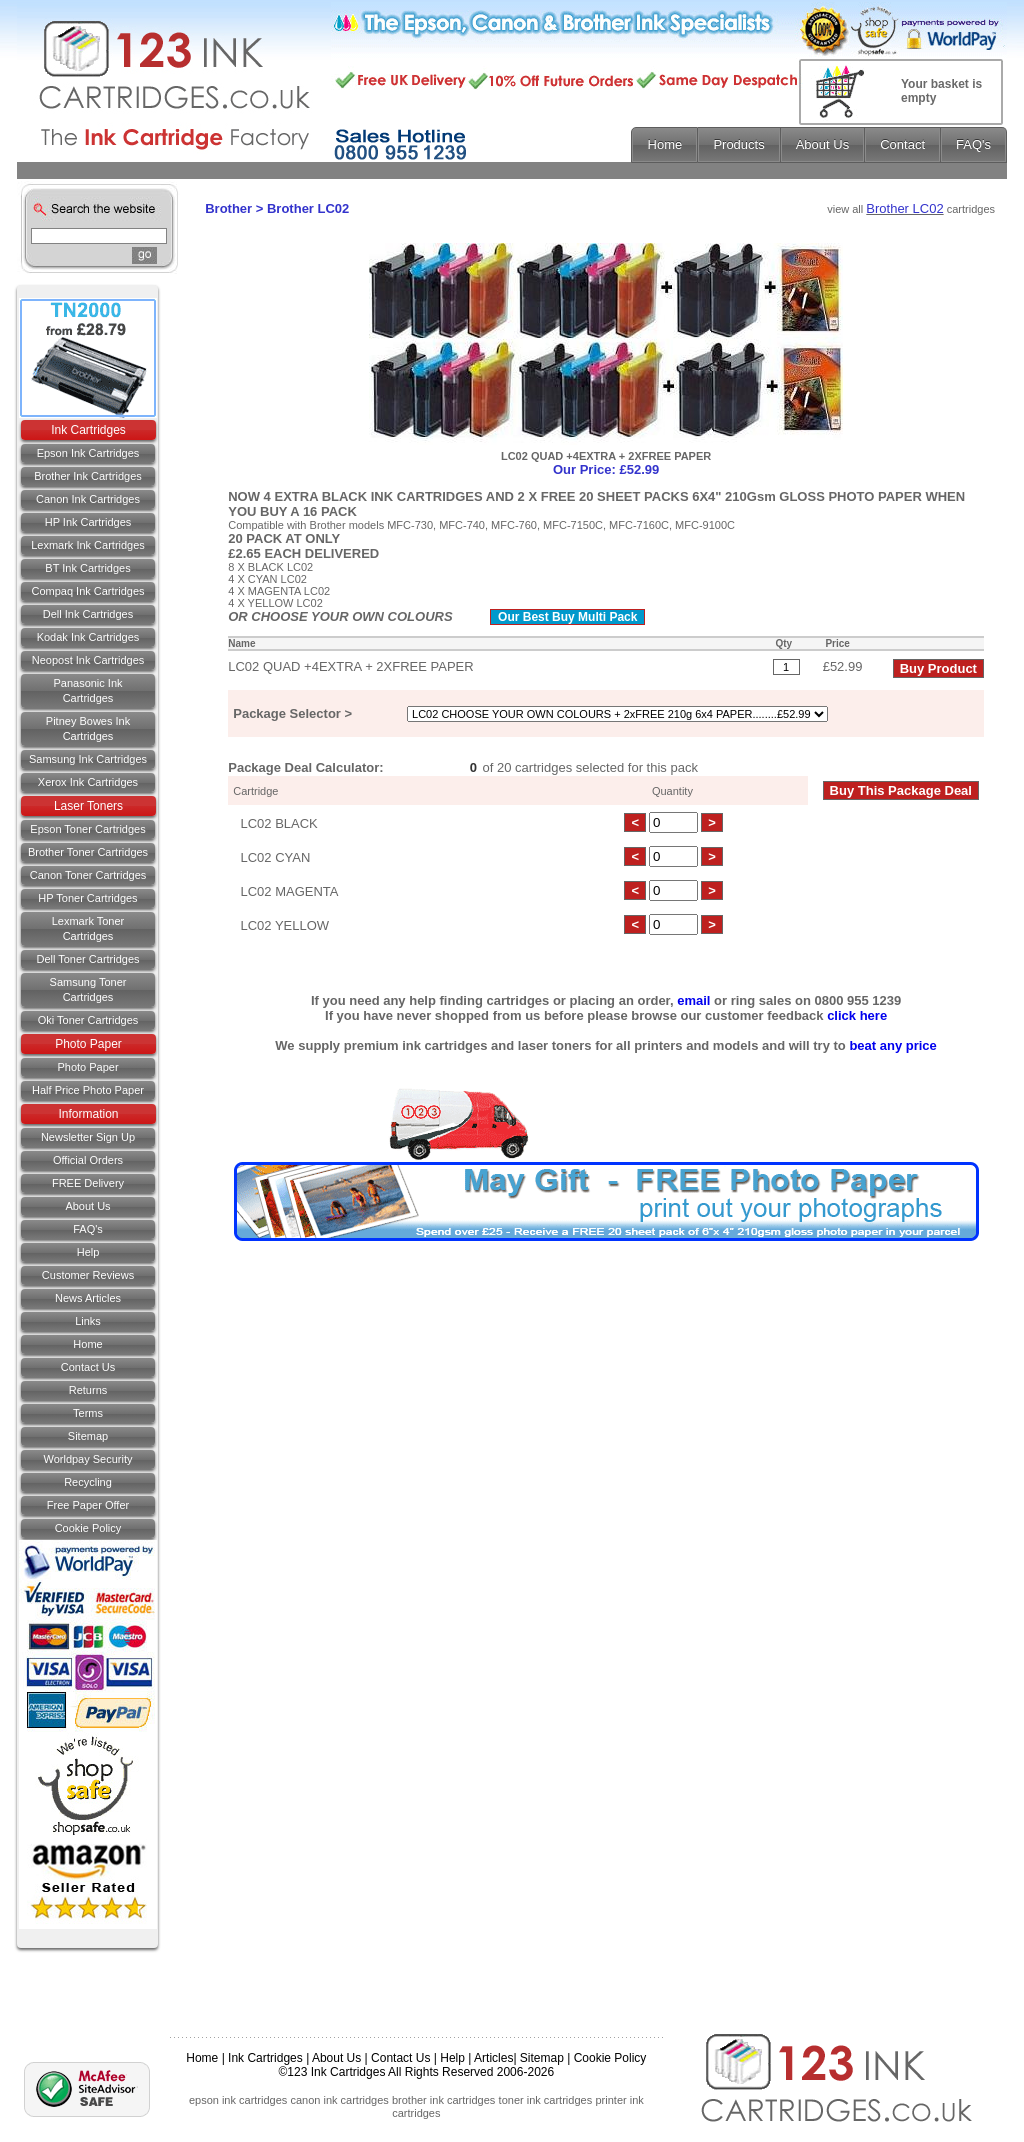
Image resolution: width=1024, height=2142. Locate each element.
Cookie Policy (88, 1528)
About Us (87, 1206)
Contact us (88, 1367)
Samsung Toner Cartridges (88, 989)
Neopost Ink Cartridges (88, 660)
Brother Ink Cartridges (88, 476)
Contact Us (400, 2058)
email (693, 1000)
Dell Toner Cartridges (87, 959)
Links (88, 1321)
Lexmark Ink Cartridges (88, 545)
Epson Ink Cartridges (88, 453)
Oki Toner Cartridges (88, 1020)
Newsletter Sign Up (88, 1137)
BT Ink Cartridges (87, 568)
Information (88, 1114)
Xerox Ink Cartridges (88, 782)
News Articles (88, 1298)
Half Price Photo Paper (88, 1090)
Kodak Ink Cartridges (88, 637)
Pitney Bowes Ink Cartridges (88, 728)
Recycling (88, 1482)
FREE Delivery (88, 1183)
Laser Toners (88, 806)
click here (857, 1015)
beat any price (892, 1045)
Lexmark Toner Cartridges (88, 928)
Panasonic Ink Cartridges (87, 690)
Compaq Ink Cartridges (87, 591)
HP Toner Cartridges (87, 898)
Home (87, 1344)
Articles (493, 2058)
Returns (88, 1390)
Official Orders (88, 1160)
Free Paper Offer (88, 1505)
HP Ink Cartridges (88, 522)
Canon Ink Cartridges (88, 499)
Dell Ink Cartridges (88, 614)
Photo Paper (88, 1044)
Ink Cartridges (88, 430)
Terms (88, 1413)
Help (88, 1252)
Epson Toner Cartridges (87, 829)
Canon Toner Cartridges (88, 875)
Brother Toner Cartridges (88, 852)
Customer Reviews (88, 1275)
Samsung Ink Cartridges (88, 759)
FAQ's (88, 1229)
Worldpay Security (87, 1459)
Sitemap (88, 1436)
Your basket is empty (941, 91)
